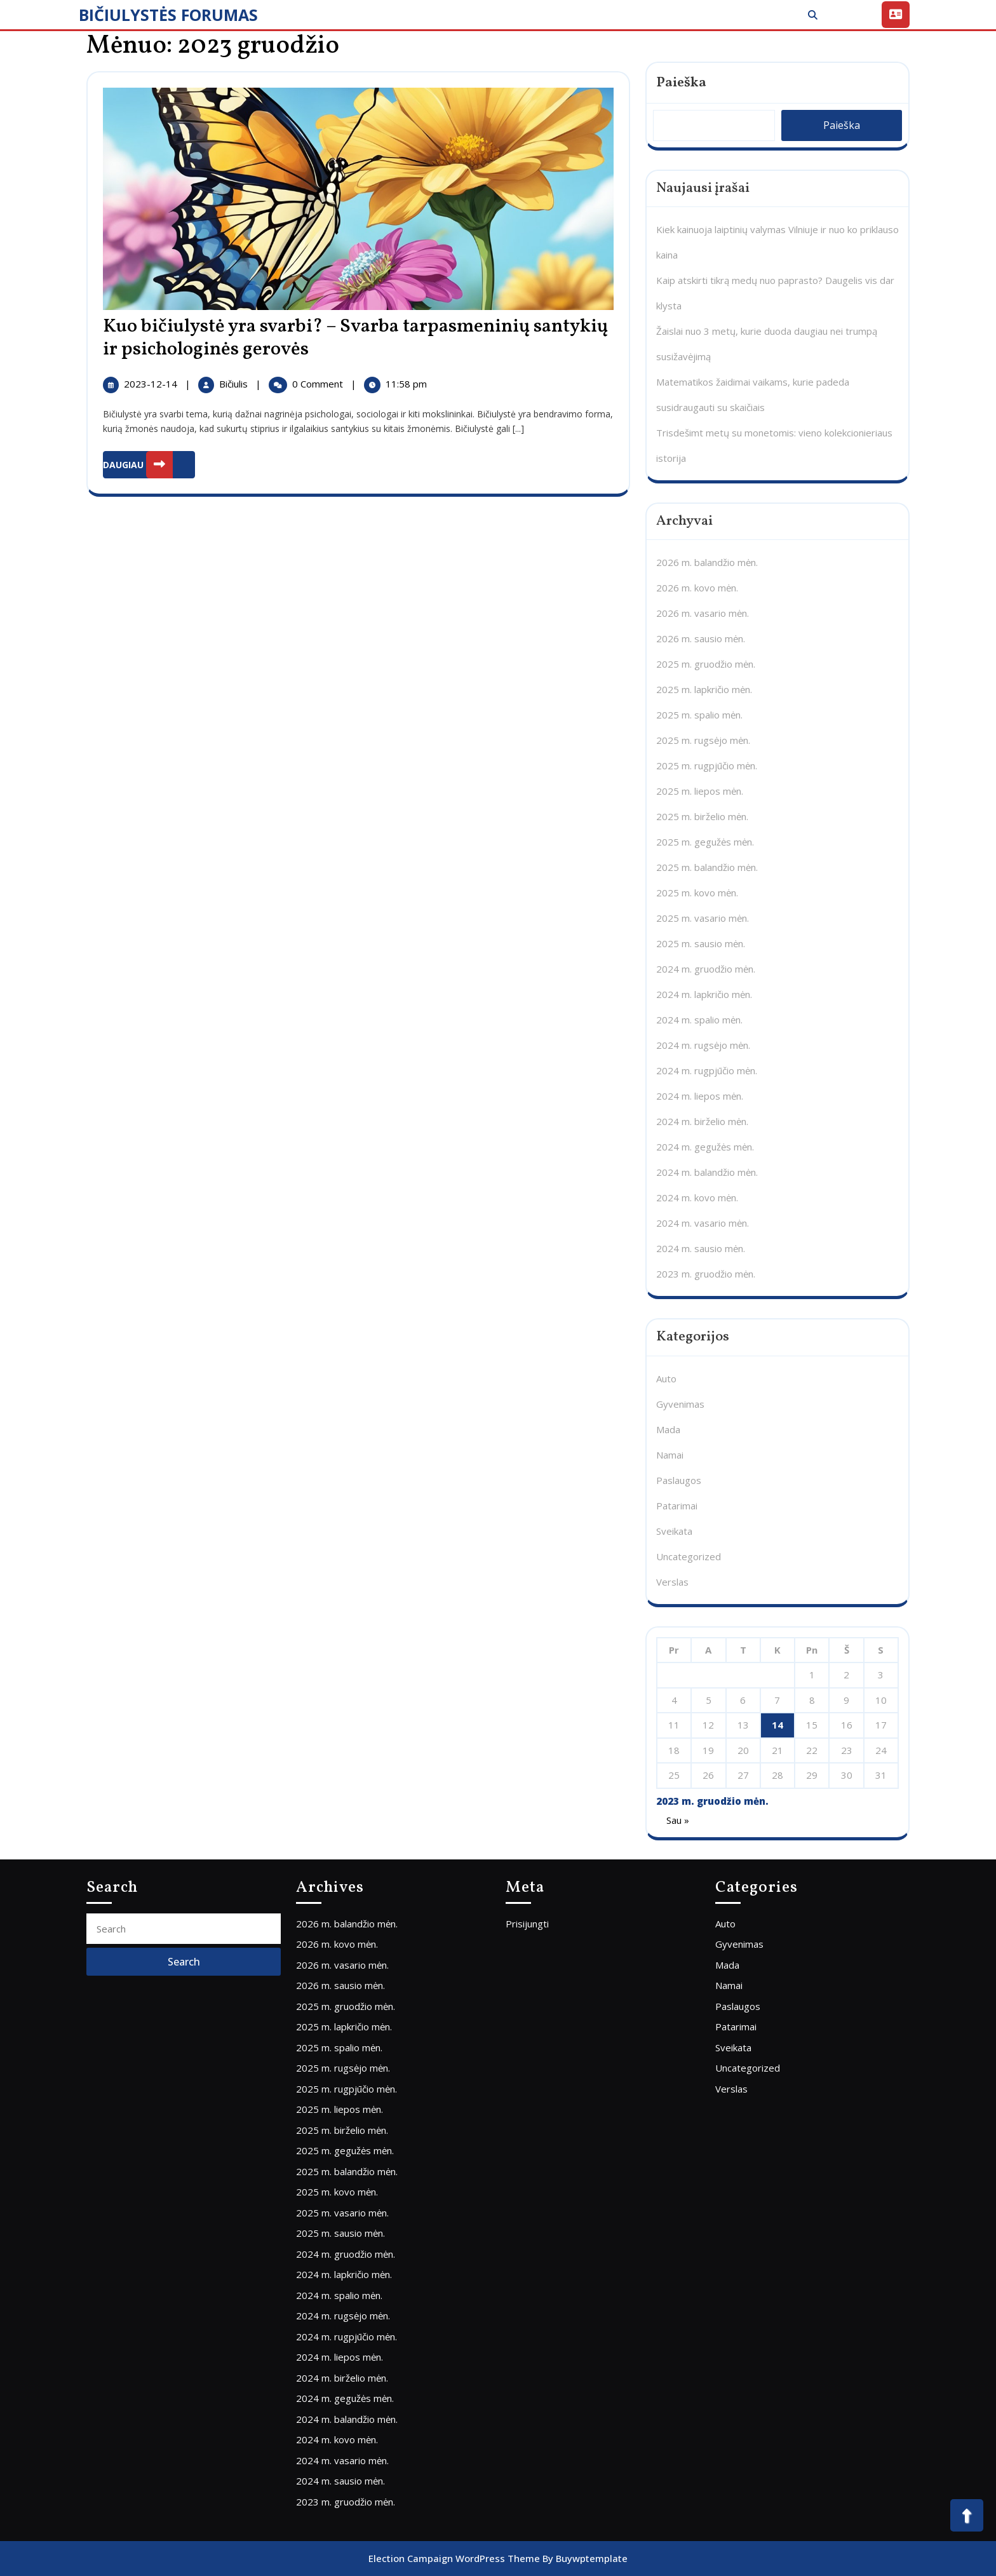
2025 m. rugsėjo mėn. (703, 740)
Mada (668, 1429)
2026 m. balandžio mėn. (707, 562)
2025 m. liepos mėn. (699, 791)
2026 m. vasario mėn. (702, 613)
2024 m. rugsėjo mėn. (703, 1045)
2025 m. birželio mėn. (702, 816)
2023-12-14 (152, 383)
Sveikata (674, 1531)
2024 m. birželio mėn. (702, 1121)
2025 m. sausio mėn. (700, 943)
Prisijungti (527, 1923)
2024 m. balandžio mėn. (707, 1172)
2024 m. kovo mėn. (697, 1197)
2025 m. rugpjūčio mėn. (706, 765)
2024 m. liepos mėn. (699, 1095)
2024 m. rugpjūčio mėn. (706, 1070)
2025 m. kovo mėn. (697, 892)
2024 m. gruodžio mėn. (705, 968)
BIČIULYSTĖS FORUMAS (168, 14)
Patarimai (676, 1505)
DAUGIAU (149, 464)
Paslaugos (678, 1480)
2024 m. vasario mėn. (702, 1223)
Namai (669, 1454)
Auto (666, 1378)
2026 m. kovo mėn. (697, 587)
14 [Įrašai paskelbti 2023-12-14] (777, 1724)
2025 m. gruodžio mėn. (705, 663)
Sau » (677, 1820)
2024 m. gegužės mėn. (705, 1146)
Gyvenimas (680, 1404)
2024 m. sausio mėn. (700, 1248)
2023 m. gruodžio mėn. (705, 1273)
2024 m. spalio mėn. (699, 1019)
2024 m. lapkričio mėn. (704, 994)
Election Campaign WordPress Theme (454, 2558)
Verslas (672, 1581)
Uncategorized (688, 1556)
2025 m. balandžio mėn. (707, 867)
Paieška (681, 83)
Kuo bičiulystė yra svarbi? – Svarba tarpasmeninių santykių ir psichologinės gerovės (355, 338)
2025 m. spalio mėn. (699, 714)
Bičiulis (234, 383)
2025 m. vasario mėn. (702, 918)
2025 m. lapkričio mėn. (704, 689)
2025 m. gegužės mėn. (705, 841)
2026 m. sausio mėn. (700, 638)
